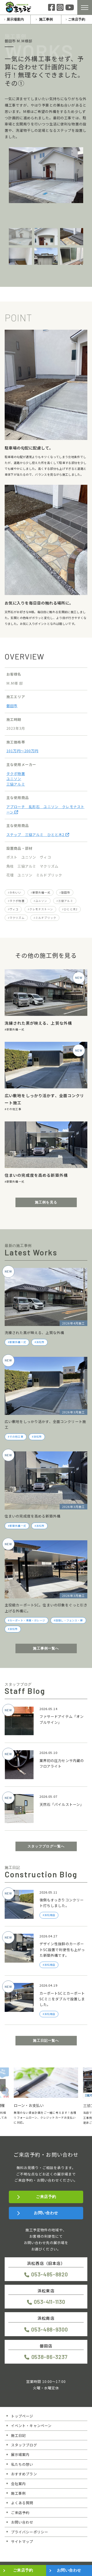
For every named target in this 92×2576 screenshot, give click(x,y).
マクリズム (17, 918)
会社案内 (18, 2483)
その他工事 (13, 1109)
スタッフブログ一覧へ (46, 1846)
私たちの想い (22, 2464)
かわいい (16, 892)
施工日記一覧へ (46, 2040)
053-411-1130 (49, 2301)
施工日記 (18, 2435)
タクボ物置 (15, 773)
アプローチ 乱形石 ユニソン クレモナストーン (45, 809)
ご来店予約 (76, 19)
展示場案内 (15, 19)
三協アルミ (15, 784)
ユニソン (13, 778)
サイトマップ (22, 2541)
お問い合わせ (46, 2213)
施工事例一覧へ (46, 1648)
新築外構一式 (41, 892)
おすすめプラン (24, 2473)
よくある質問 (22, 2502)
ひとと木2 (71, 909)
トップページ (22, 2415)
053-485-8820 (49, 2274)
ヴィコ (14, 909)
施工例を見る (46, 1202)
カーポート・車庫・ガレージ (27, 1620)
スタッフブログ (24, 2444)
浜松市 (40, 1342)
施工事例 (46, 19)
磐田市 (11, 705)
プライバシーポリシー (29, 2531)
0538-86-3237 (49, 2357)
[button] (3, 2085)
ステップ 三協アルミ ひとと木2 (37, 834)
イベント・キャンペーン (31, 2425)
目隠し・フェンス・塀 (69, 1620)
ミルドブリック (45, 918)
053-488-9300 (49, 2329)
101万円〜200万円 (22, 750)
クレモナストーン (41, 909)
